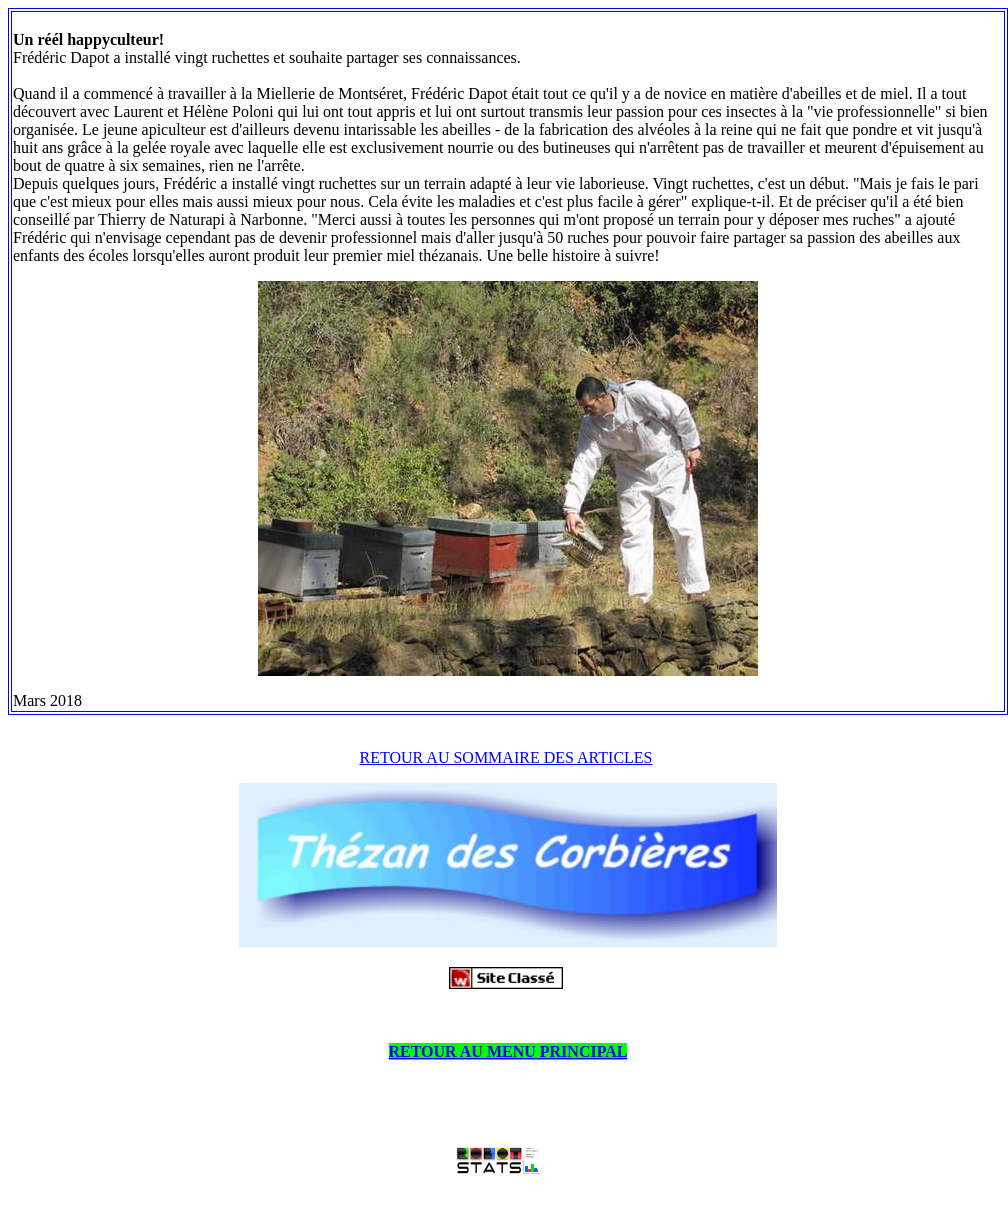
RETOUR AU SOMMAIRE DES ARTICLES (506, 757)
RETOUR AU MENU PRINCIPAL (508, 1051)
